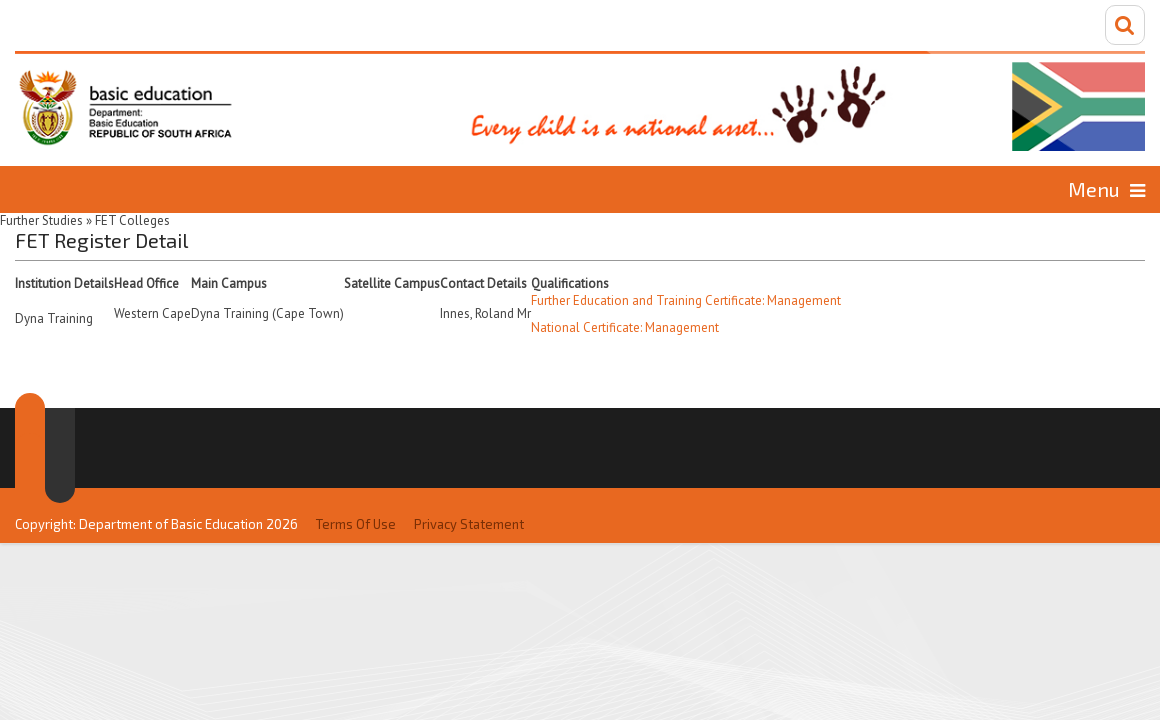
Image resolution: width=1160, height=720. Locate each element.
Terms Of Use (356, 482)
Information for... (982, 188)
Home (116, 188)
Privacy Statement (469, 482)
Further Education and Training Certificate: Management (686, 298)
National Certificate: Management (625, 325)
